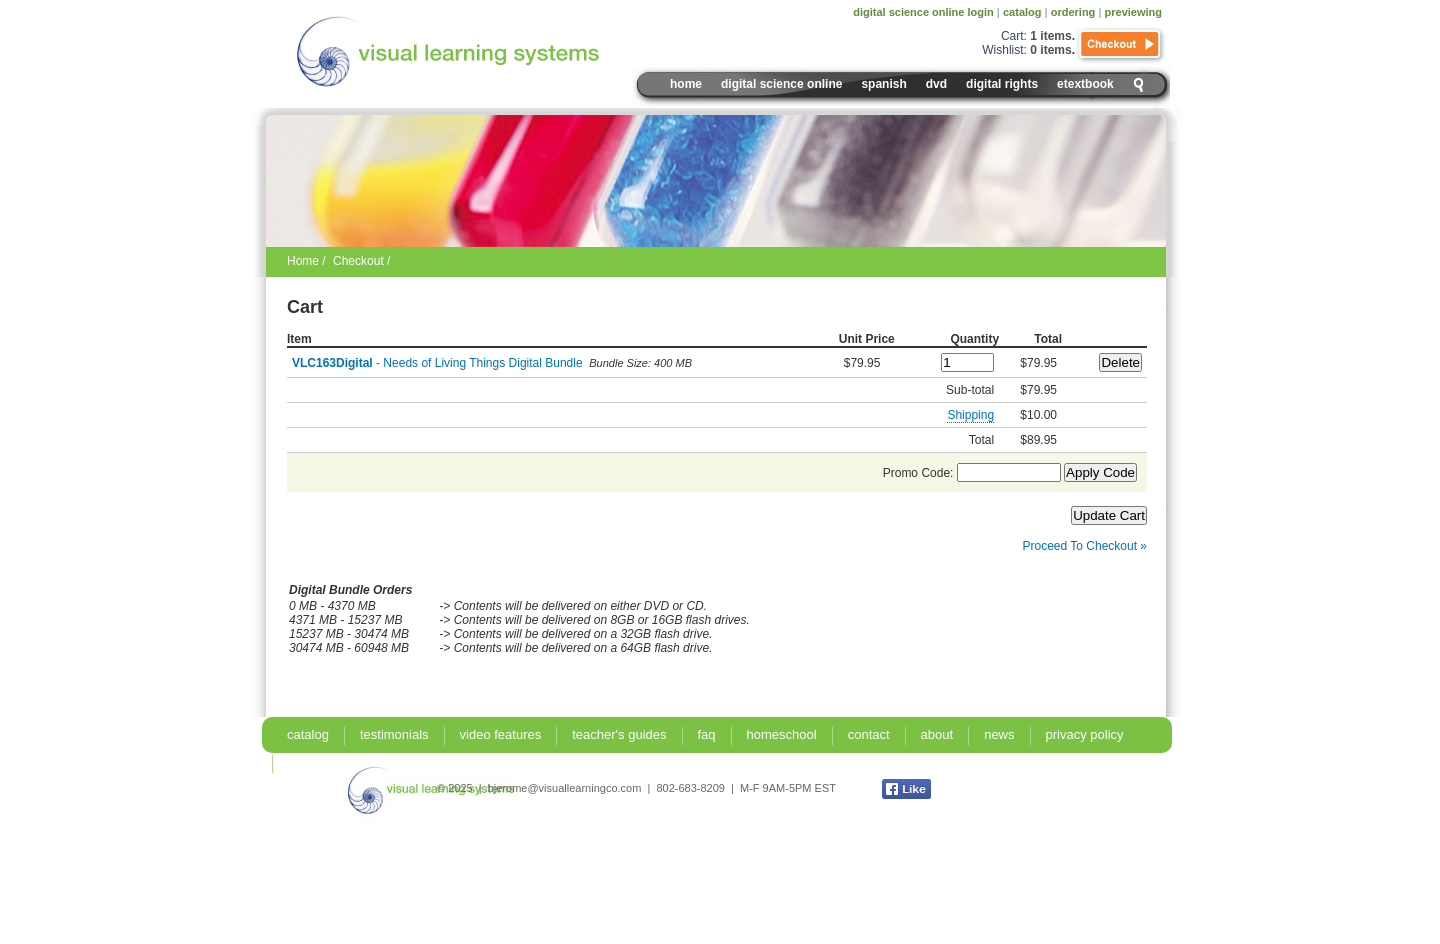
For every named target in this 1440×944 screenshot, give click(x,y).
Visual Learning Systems (491, 52)
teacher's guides (619, 734)
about (937, 734)
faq (707, 734)
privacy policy (1085, 734)
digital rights (1002, 84)
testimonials (394, 734)
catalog (1022, 12)
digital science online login (923, 12)
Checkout (1121, 45)
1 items (1050, 36)
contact (869, 734)
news (999, 734)
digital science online (781, 84)
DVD (936, 84)
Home (686, 84)
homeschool (782, 734)
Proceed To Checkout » (1084, 546)
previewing (1133, 12)
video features (501, 734)
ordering (1073, 12)
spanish (883, 84)
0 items (1050, 50)
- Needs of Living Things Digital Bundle (437, 363)
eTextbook (1085, 84)
